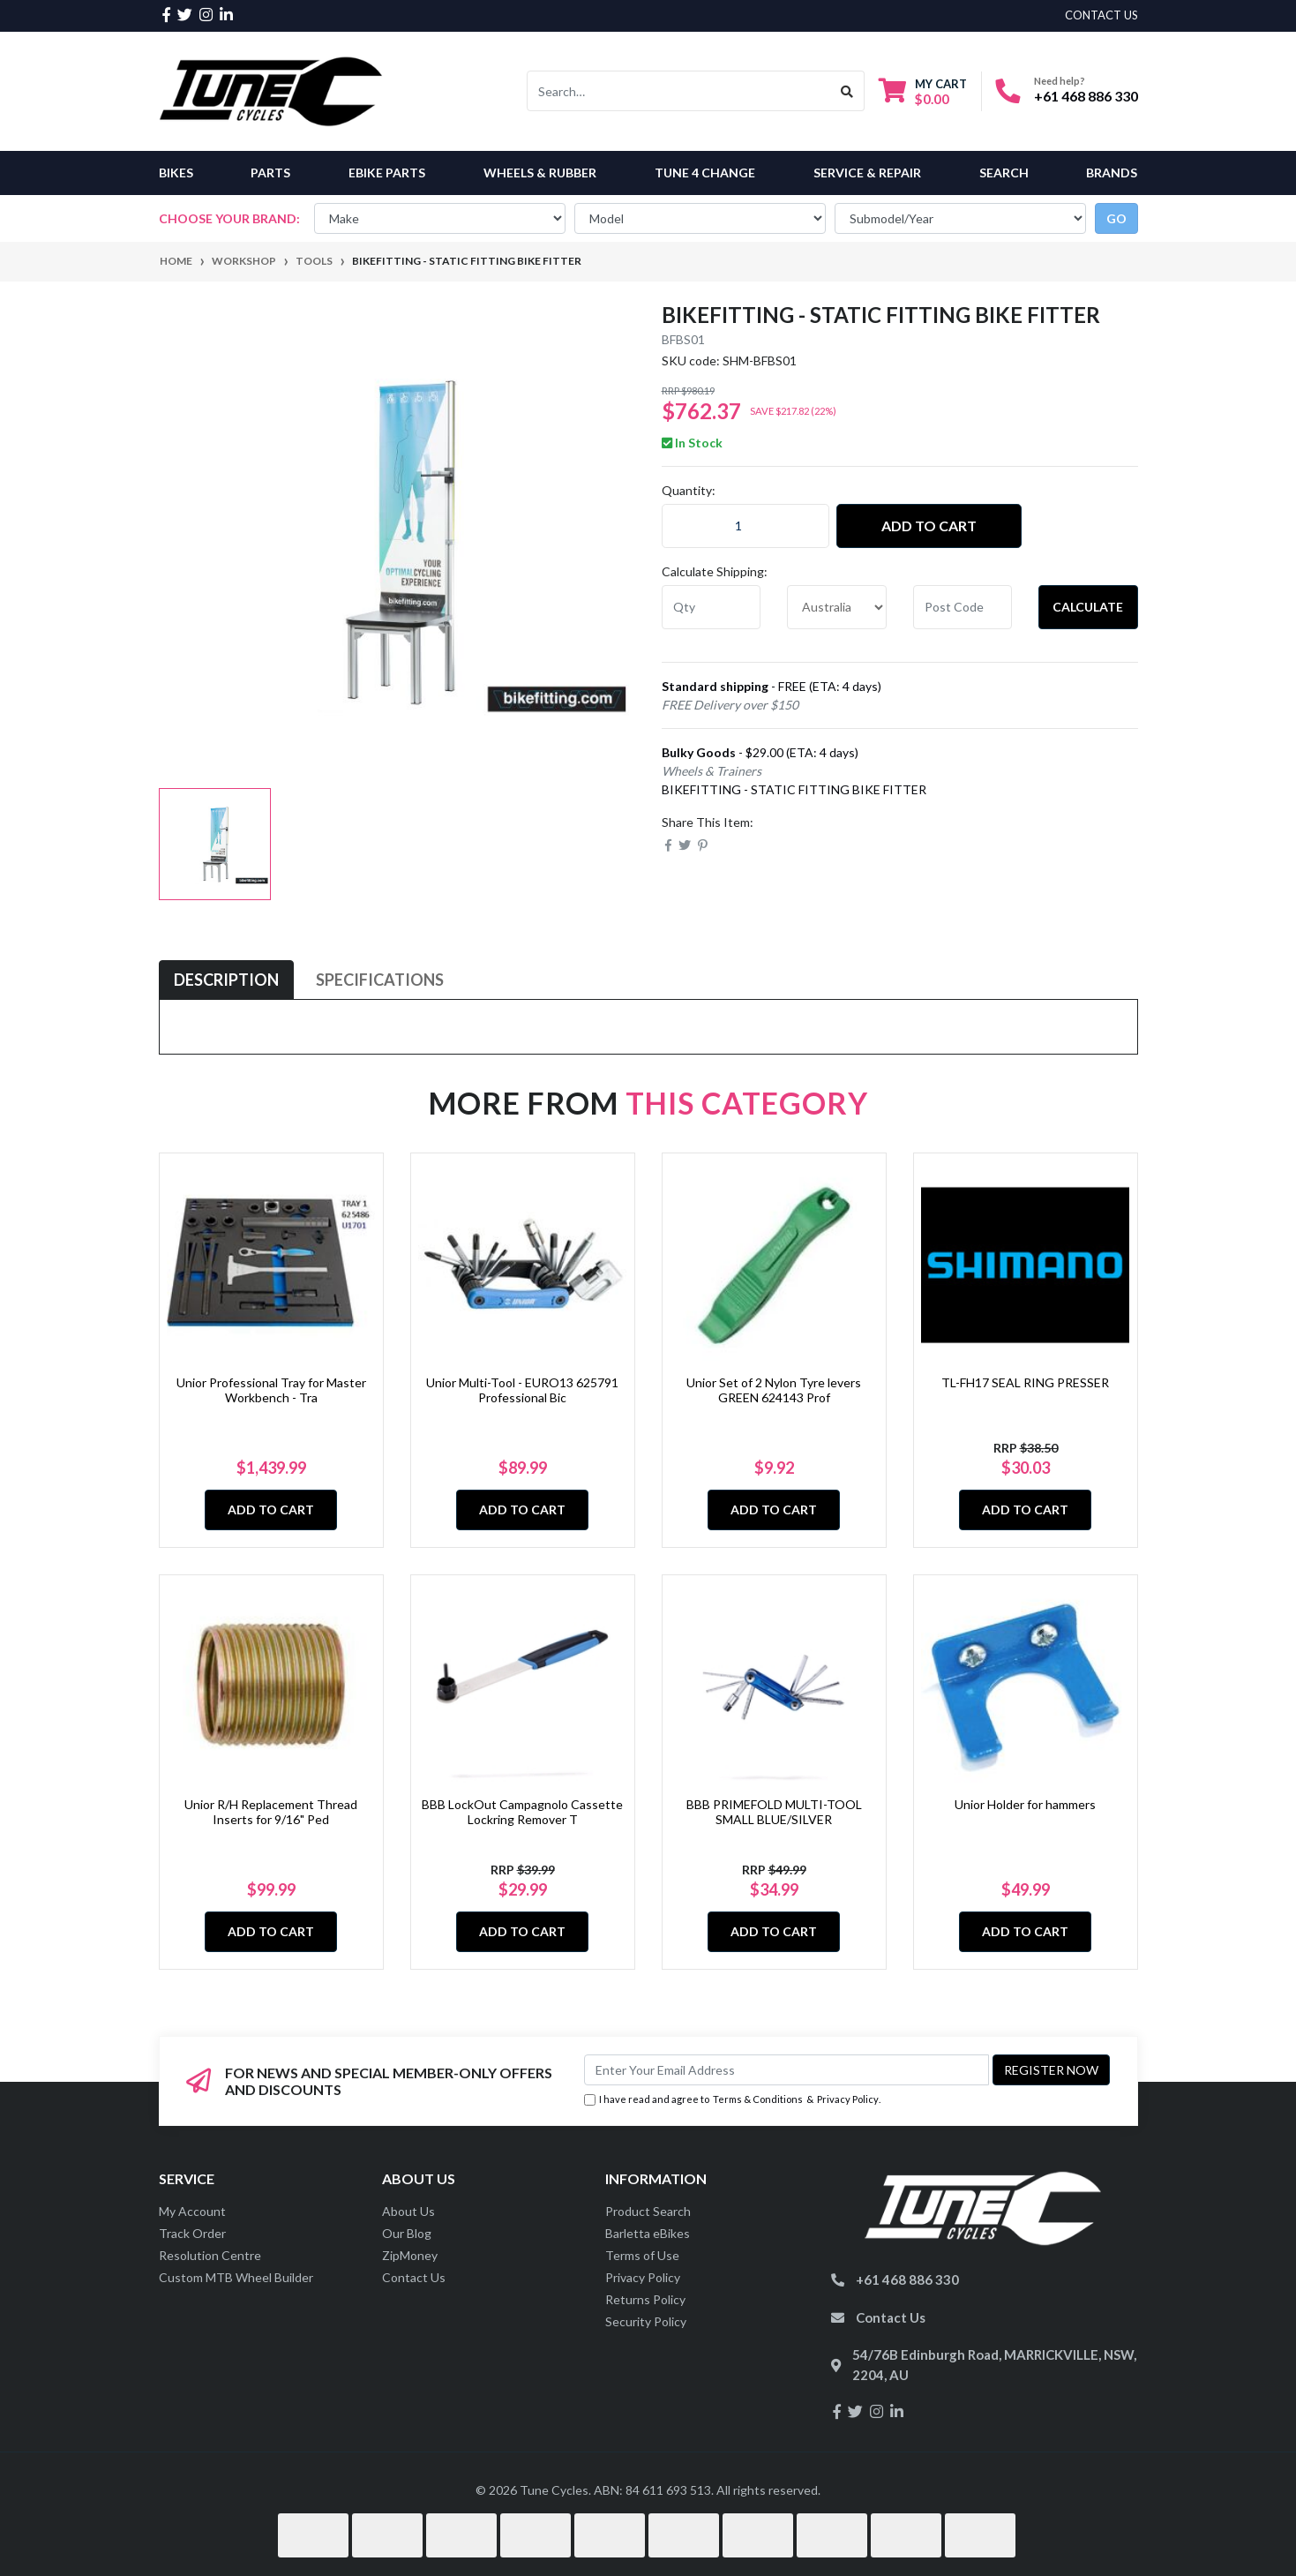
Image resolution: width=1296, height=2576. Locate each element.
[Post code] (963, 607)
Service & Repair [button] (867, 172)
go (1116, 218)
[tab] (226, 980)
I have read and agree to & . (732, 2099)
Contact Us (414, 2277)
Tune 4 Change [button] (705, 172)
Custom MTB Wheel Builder (236, 2277)
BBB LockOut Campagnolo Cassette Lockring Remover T (522, 1812)
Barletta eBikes (647, 2233)
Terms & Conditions (758, 2099)
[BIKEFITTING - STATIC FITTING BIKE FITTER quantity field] (745, 526)
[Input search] (679, 91)
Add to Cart (929, 525)
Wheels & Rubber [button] (539, 172)
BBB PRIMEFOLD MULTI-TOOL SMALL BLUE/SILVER (774, 1812)
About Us (408, 2211)
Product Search (648, 2211)
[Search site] (847, 91)
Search (1004, 172)
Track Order (192, 2233)
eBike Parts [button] (386, 172)
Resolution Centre (210, 2255)
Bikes (176, 172)
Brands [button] (1111, 172)
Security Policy (645, 2321)
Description (226, 979)
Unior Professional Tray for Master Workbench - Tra (271, 1390)
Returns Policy (645, 2299)
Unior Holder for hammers (1025, 1804)
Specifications (380, 979)
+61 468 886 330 (1086, 95)
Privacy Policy (848, 2099)
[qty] (711, 607)
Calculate (1088, 606)
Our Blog (406, 2233)
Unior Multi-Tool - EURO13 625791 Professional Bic (522, 1390)
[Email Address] (786, 2069)
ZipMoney (410, 2255)
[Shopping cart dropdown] (923, 91)
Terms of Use (642, 2255)
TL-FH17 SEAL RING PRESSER (1025, 1382)
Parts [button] (270, 172)
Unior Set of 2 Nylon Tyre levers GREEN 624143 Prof (773, 1390)
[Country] (837, 607)
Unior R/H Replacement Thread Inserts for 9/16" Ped (270, 1812)
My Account (192, 2211)
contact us (1101, 15)
